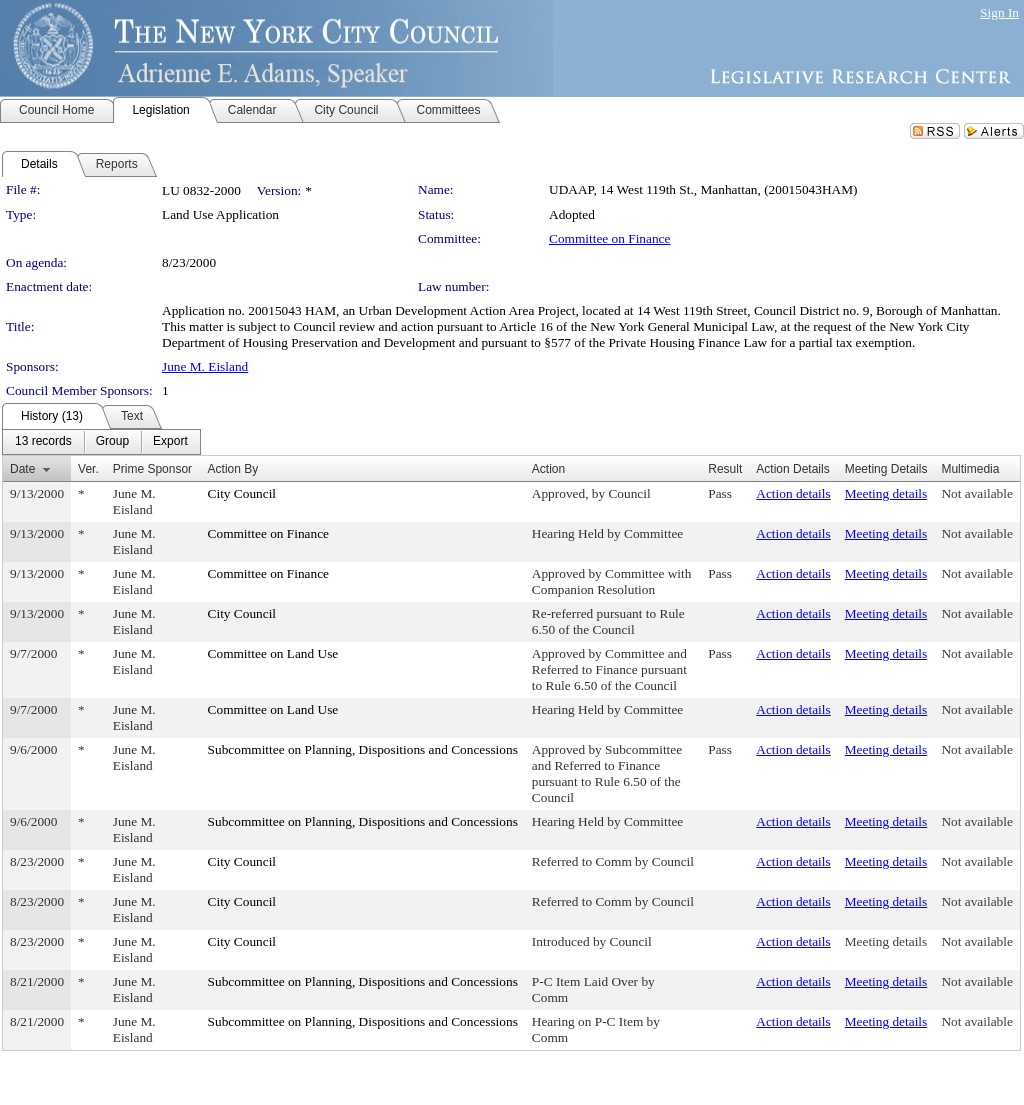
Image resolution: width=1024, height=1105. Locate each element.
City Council (242, 493)
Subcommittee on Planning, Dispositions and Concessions (363, 749)
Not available (976, 493)
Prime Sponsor (152, 469)
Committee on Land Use (273, 653)
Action (548, 469)
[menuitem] (43, 442)
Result (725, 469)
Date (22, 469)
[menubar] (101, 442)
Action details (793, 493)
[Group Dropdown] (112, 442)
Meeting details (886, 493)
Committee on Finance (609, 238)
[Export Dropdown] (170, 442)
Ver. (88, 469)
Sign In (999, 12)
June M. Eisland (205, 366)
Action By (233, 469)
